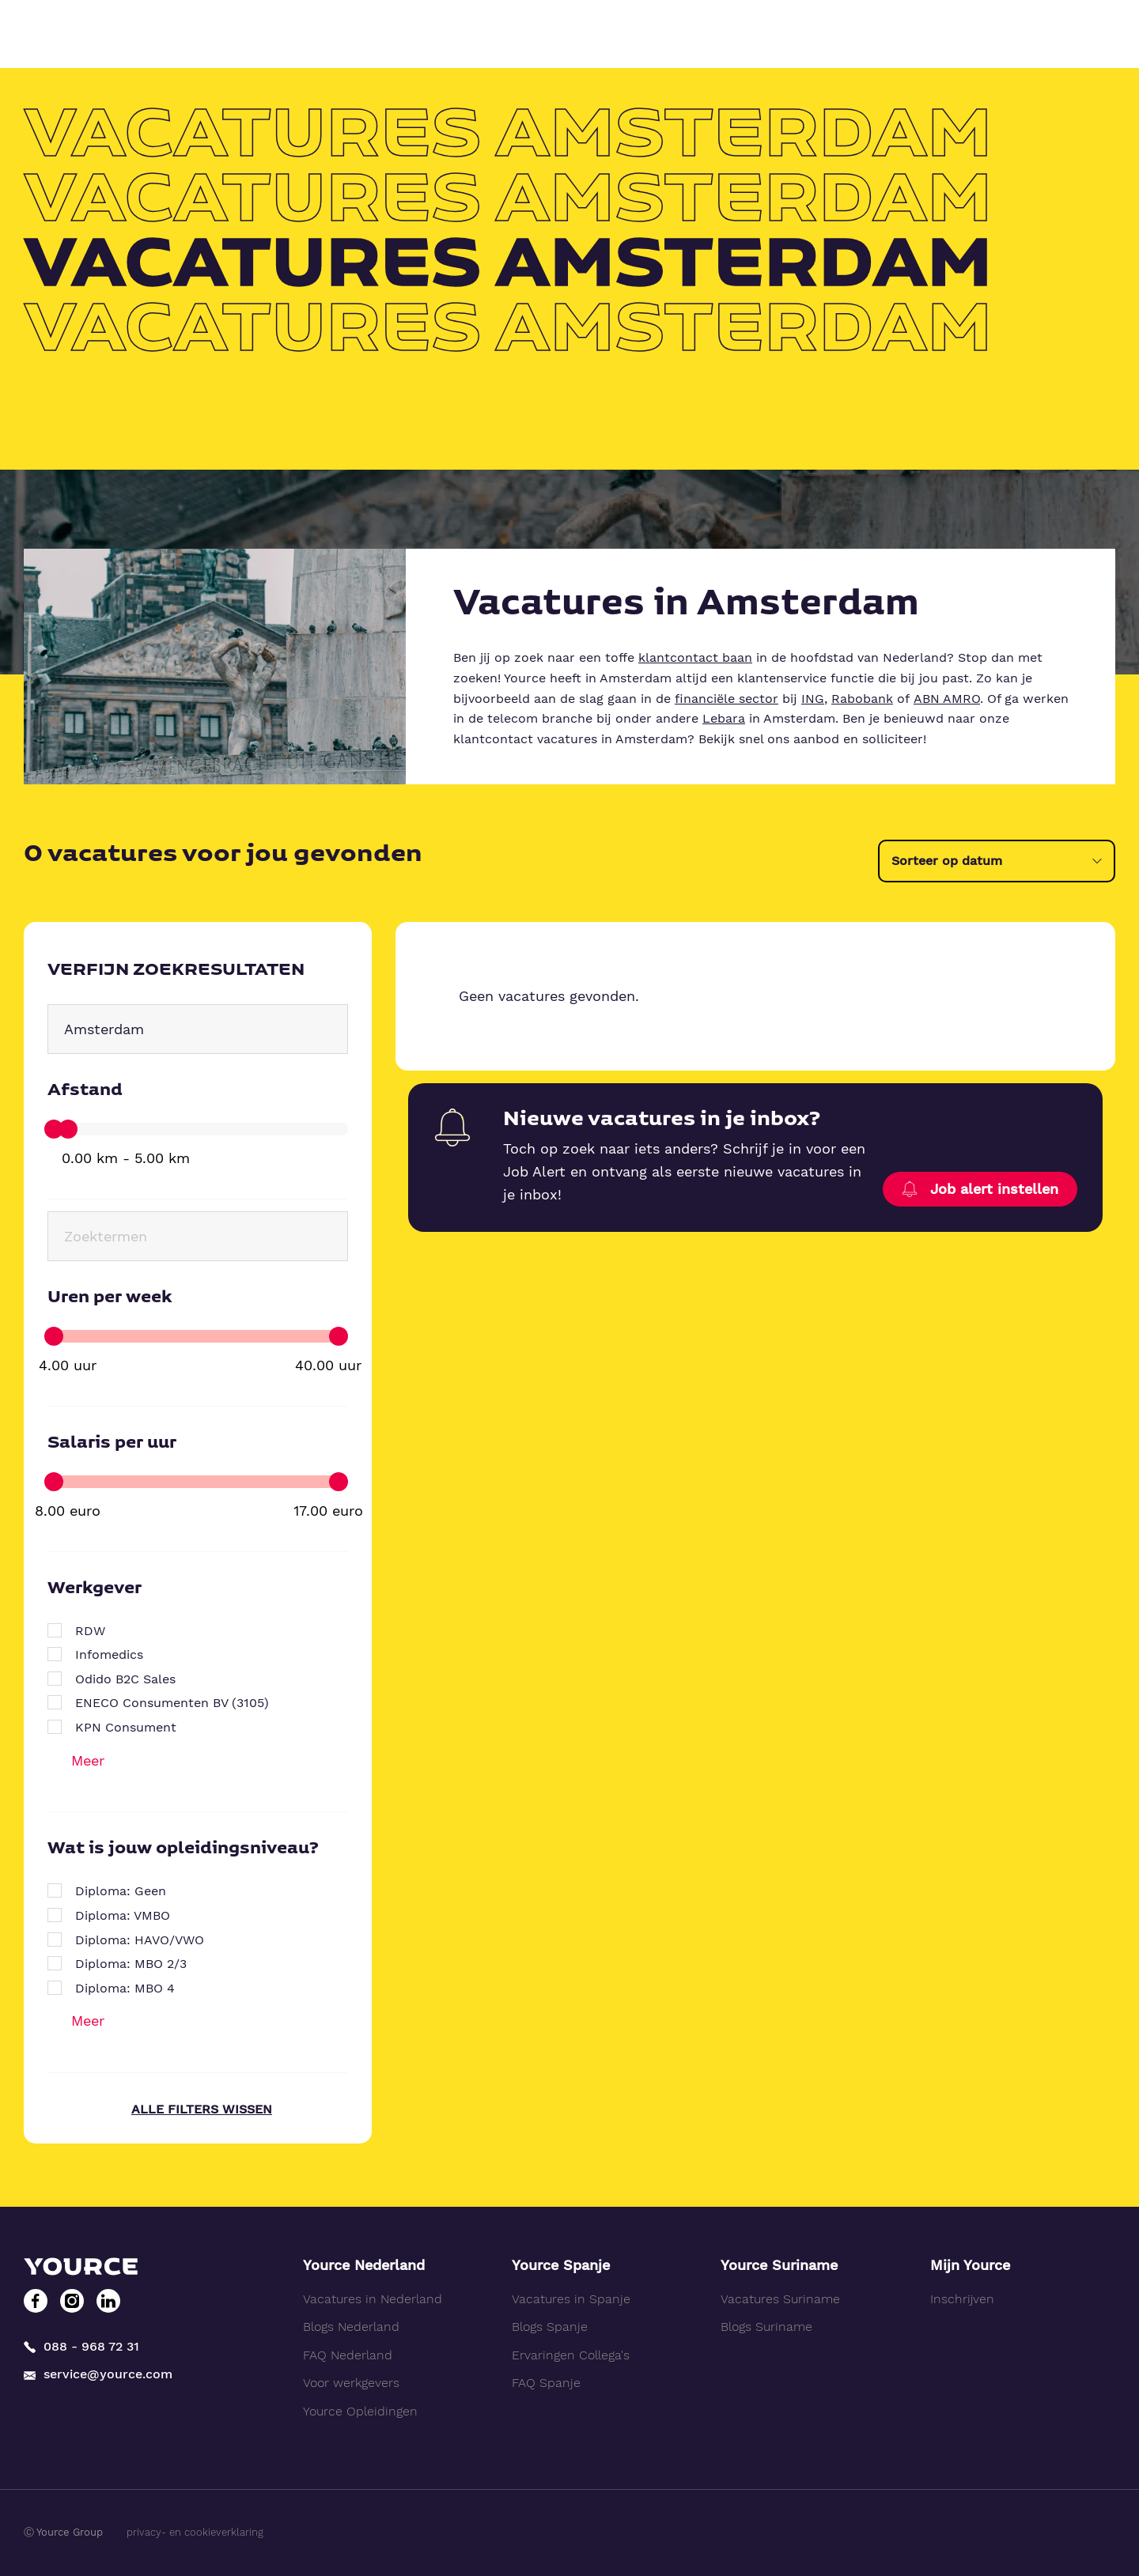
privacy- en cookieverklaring (195, 2532)
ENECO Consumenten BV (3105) (172, 1702)
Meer (87, 1760)
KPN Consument (125, 1727)
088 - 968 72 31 (81, 2346)
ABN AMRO (947, 698)
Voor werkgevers (351, 2382)
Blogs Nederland (351, 2326)
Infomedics (109, 1654)
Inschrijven (962, 2298)
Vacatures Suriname (780, 2298)
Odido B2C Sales (125, 1678)
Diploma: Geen (120, 1890)
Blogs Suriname (766, 2326)
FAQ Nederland (347, 2355)
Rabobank (862, 698)
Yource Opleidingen (360, 2411)
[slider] (53, 1129)
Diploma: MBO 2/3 (131, 1963)
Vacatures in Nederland (372, 2298)
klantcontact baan (695, 657)
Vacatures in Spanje (571, 2298)
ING (812, 698)
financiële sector (726, 698)
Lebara (723, 718)
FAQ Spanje (546, 2382)
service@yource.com (98, 2375)
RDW (90, 1630)
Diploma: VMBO (122, 1915)
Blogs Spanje (550, 2326)
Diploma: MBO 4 (125, 1988)
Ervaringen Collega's (571, 2355)
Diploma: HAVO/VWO (139, 1939)
